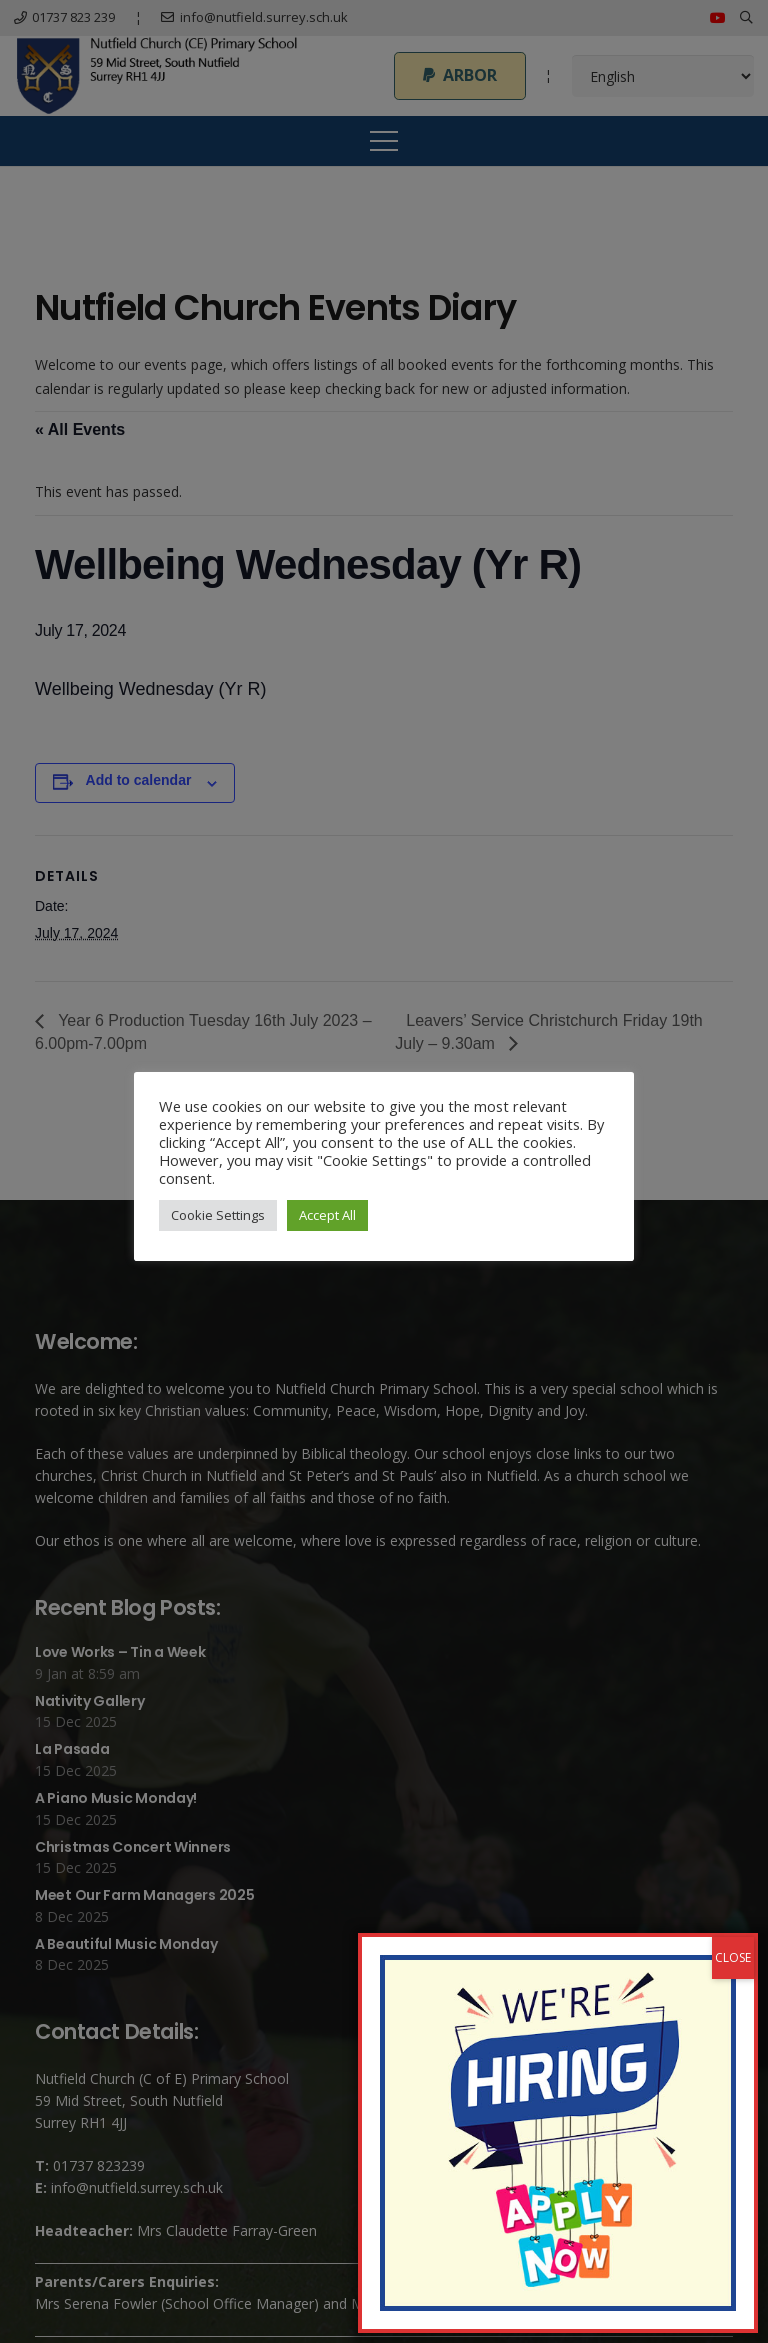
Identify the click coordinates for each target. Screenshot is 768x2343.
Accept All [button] (327, 1215)
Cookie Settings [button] (218, 1215)
